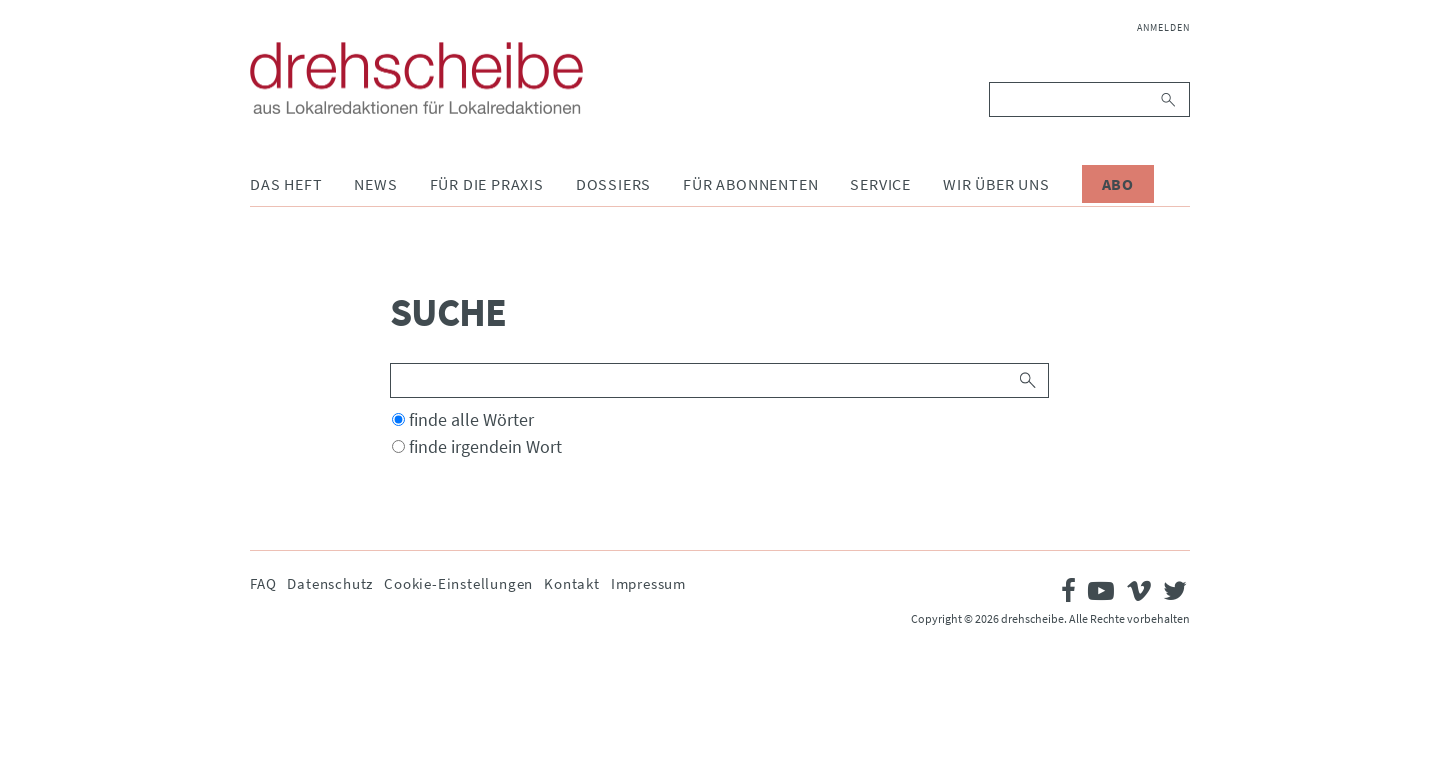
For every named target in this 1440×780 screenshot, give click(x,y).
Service (880, 184)
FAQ (263, 583)
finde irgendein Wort (485, 446)
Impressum (648, 583)
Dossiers (613, 184)
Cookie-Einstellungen (458, 583)
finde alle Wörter (471, 419)
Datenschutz (330, 583)
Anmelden (1163, 27)
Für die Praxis (487, 184)
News (375, 184)
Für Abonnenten (750, 184)
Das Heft (286, 184)
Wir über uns (996, 184)
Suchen (1169, 99)
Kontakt (572, 583)
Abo (1118, 184)
